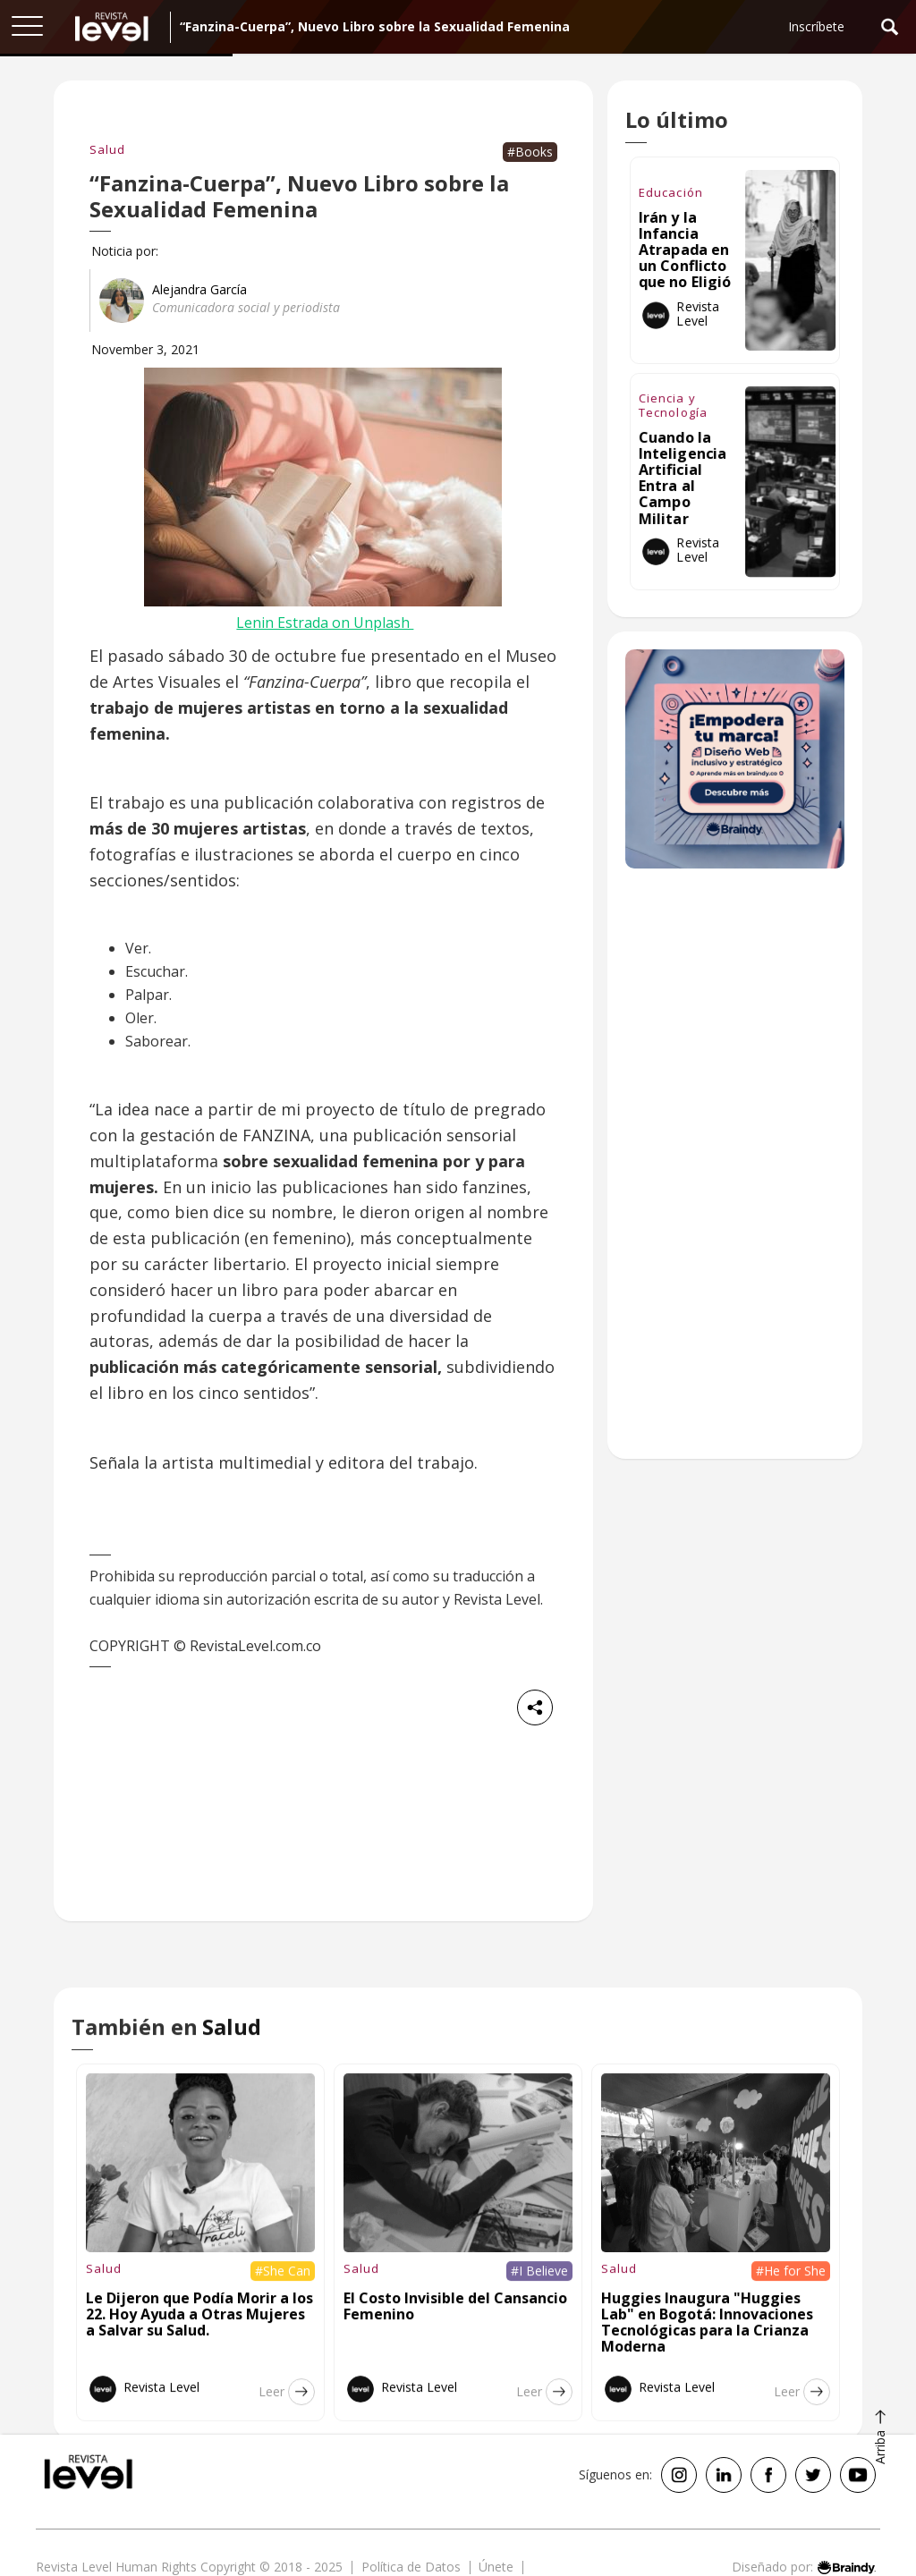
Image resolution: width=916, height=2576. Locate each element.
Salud (107, 149)
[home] (112, 27)
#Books (530, 151)
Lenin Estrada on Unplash (324, 622)
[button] (27, 27)
